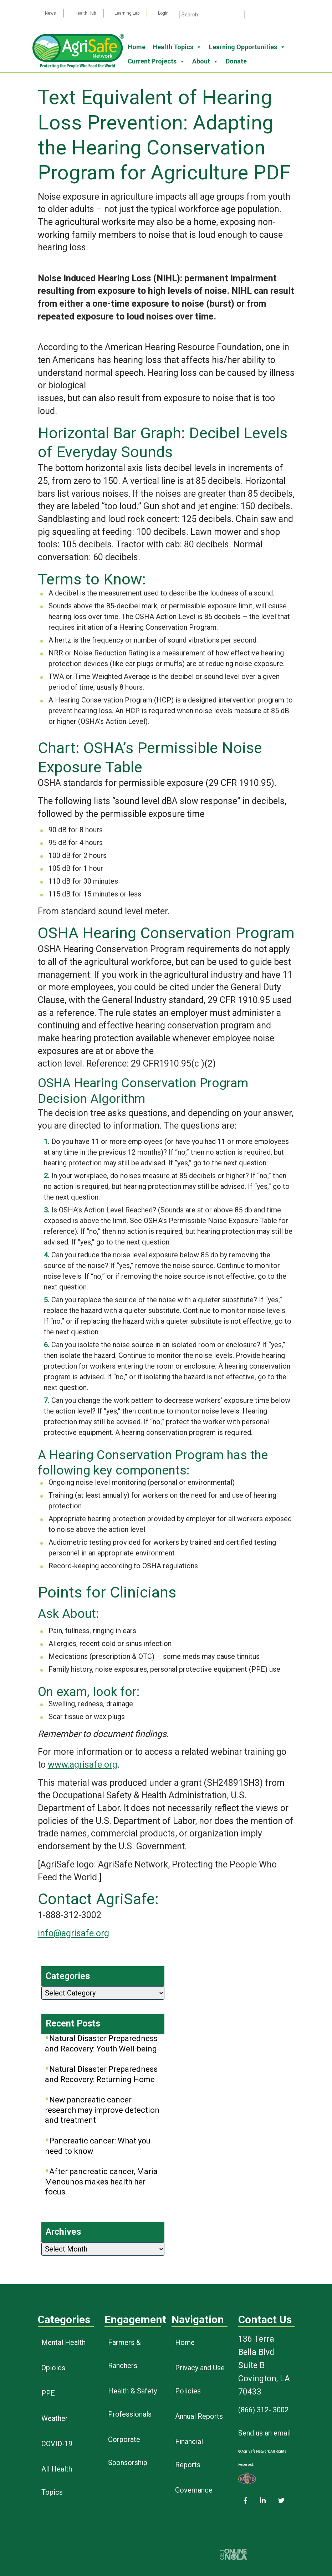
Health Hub (85, 13)
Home (136, 47)
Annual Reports (199, 2416)
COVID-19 (56, 2443)
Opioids (53, 2367)
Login (163, 13)
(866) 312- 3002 (263, 2410)
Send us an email (264, 2433)
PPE (48, 2393)
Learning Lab (126, 13)
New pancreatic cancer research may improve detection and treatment (102, 2110)
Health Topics (177, 47)
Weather (54, 2418)
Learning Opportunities (247, 47)
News (50, 13)
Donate (236, 61)
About (205, 61)
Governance (194, 2490)
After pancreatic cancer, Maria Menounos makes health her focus (101, 2181)
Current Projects (156, 61)
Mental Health (63, 2342)
